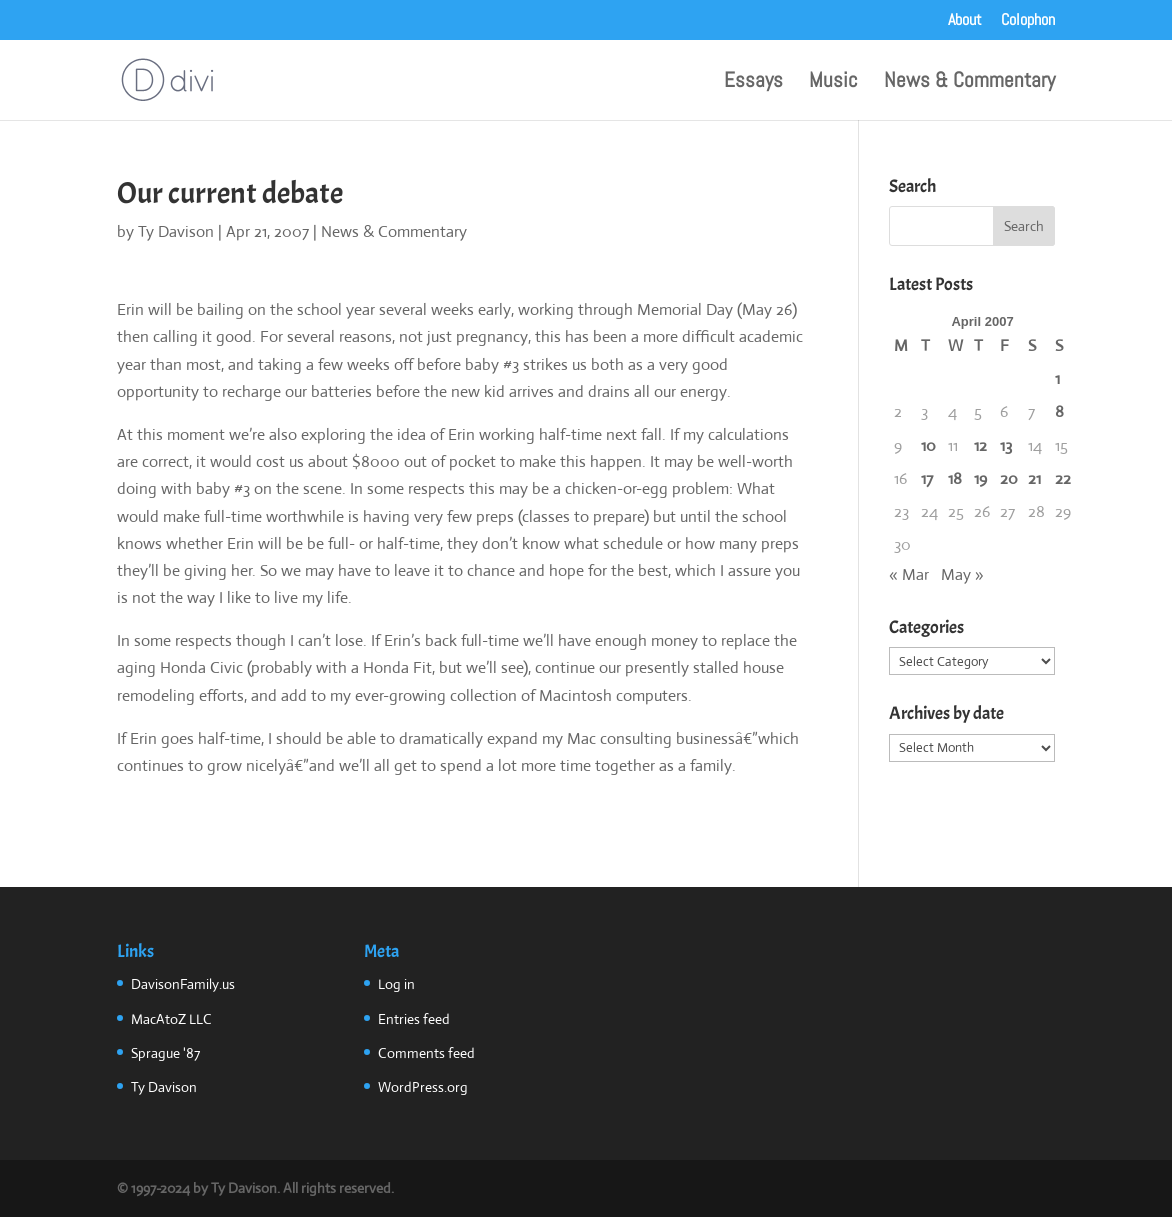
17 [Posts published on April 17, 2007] (927, 478)
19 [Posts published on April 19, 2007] (980, 478)
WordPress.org (423, 1087)
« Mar (909, 574)
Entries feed (414, 1019)
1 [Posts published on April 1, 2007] (1057, 378)
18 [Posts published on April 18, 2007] (955, 478)
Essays (753, 83)
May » (962, 574)
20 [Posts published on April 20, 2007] (1009, 478)
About (965, 21)
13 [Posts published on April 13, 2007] (1006, 445)
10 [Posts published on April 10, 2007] (928, 445)
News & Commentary (969, 83)
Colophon (1028, 21)
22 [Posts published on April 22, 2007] (1063, 478)
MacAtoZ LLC (171, 1019)
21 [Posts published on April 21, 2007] (1034, 478)
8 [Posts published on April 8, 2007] (1059, 411)
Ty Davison (176, 231)
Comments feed (426, 1053)
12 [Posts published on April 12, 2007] (980, 445)
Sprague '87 (165, 1053)
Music (833, 83)
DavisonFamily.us (183, 984)
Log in (396, 984)
